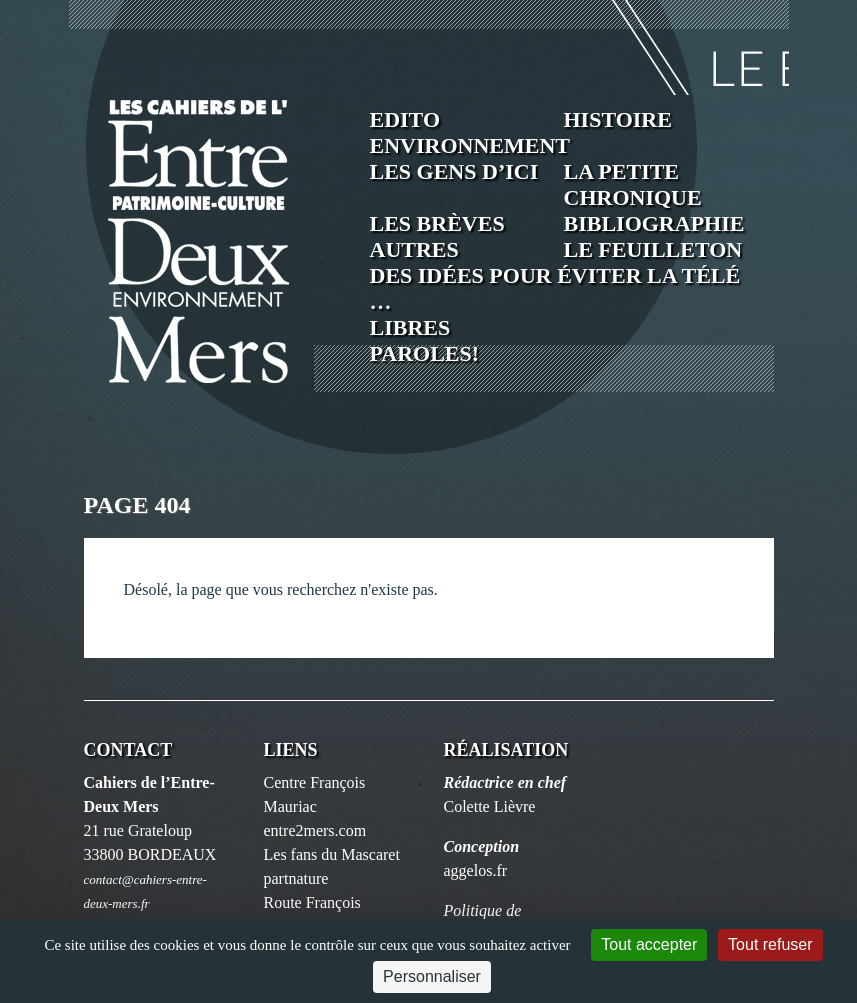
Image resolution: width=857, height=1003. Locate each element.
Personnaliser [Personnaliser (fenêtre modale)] (432, 976)
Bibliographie (654, 223)
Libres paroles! (425, 340)
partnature (296, 878)
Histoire (618, 119)
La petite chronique (633, 184)
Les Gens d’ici (454, 171)
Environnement (470, 145)
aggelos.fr (476, 870)
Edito (405, 119)
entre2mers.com (315, 830)
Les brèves (437, 223)
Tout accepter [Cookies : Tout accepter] (649, 944)
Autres (414, 249)
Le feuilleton (653, 249)
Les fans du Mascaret (332, 854)
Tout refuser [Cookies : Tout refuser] (770, 944)
